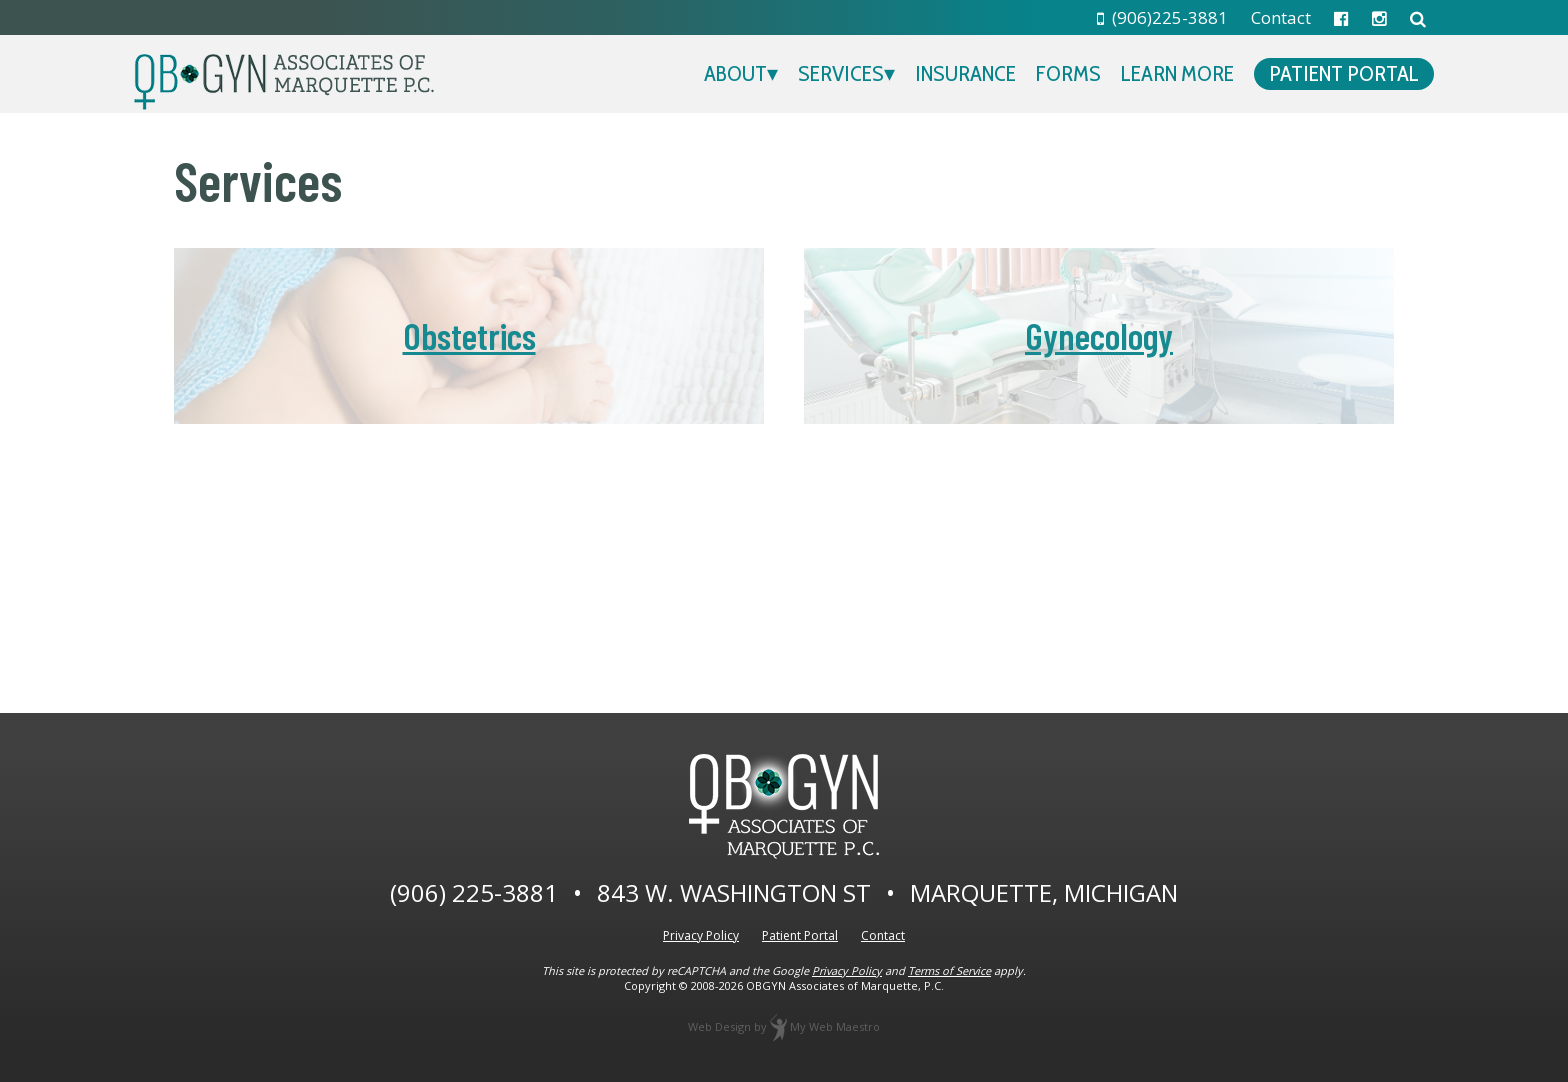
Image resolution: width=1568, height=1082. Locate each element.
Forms (1068, 73)
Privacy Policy (701, 935)
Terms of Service (949, 970)
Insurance (965, 73)
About (735, 73)
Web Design (719, 1026)
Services (841, 73)
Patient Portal (1344, 73)
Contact (1281, 17)
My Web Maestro (835, 1026)
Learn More (1177, 73)
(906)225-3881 (1163, 17)
